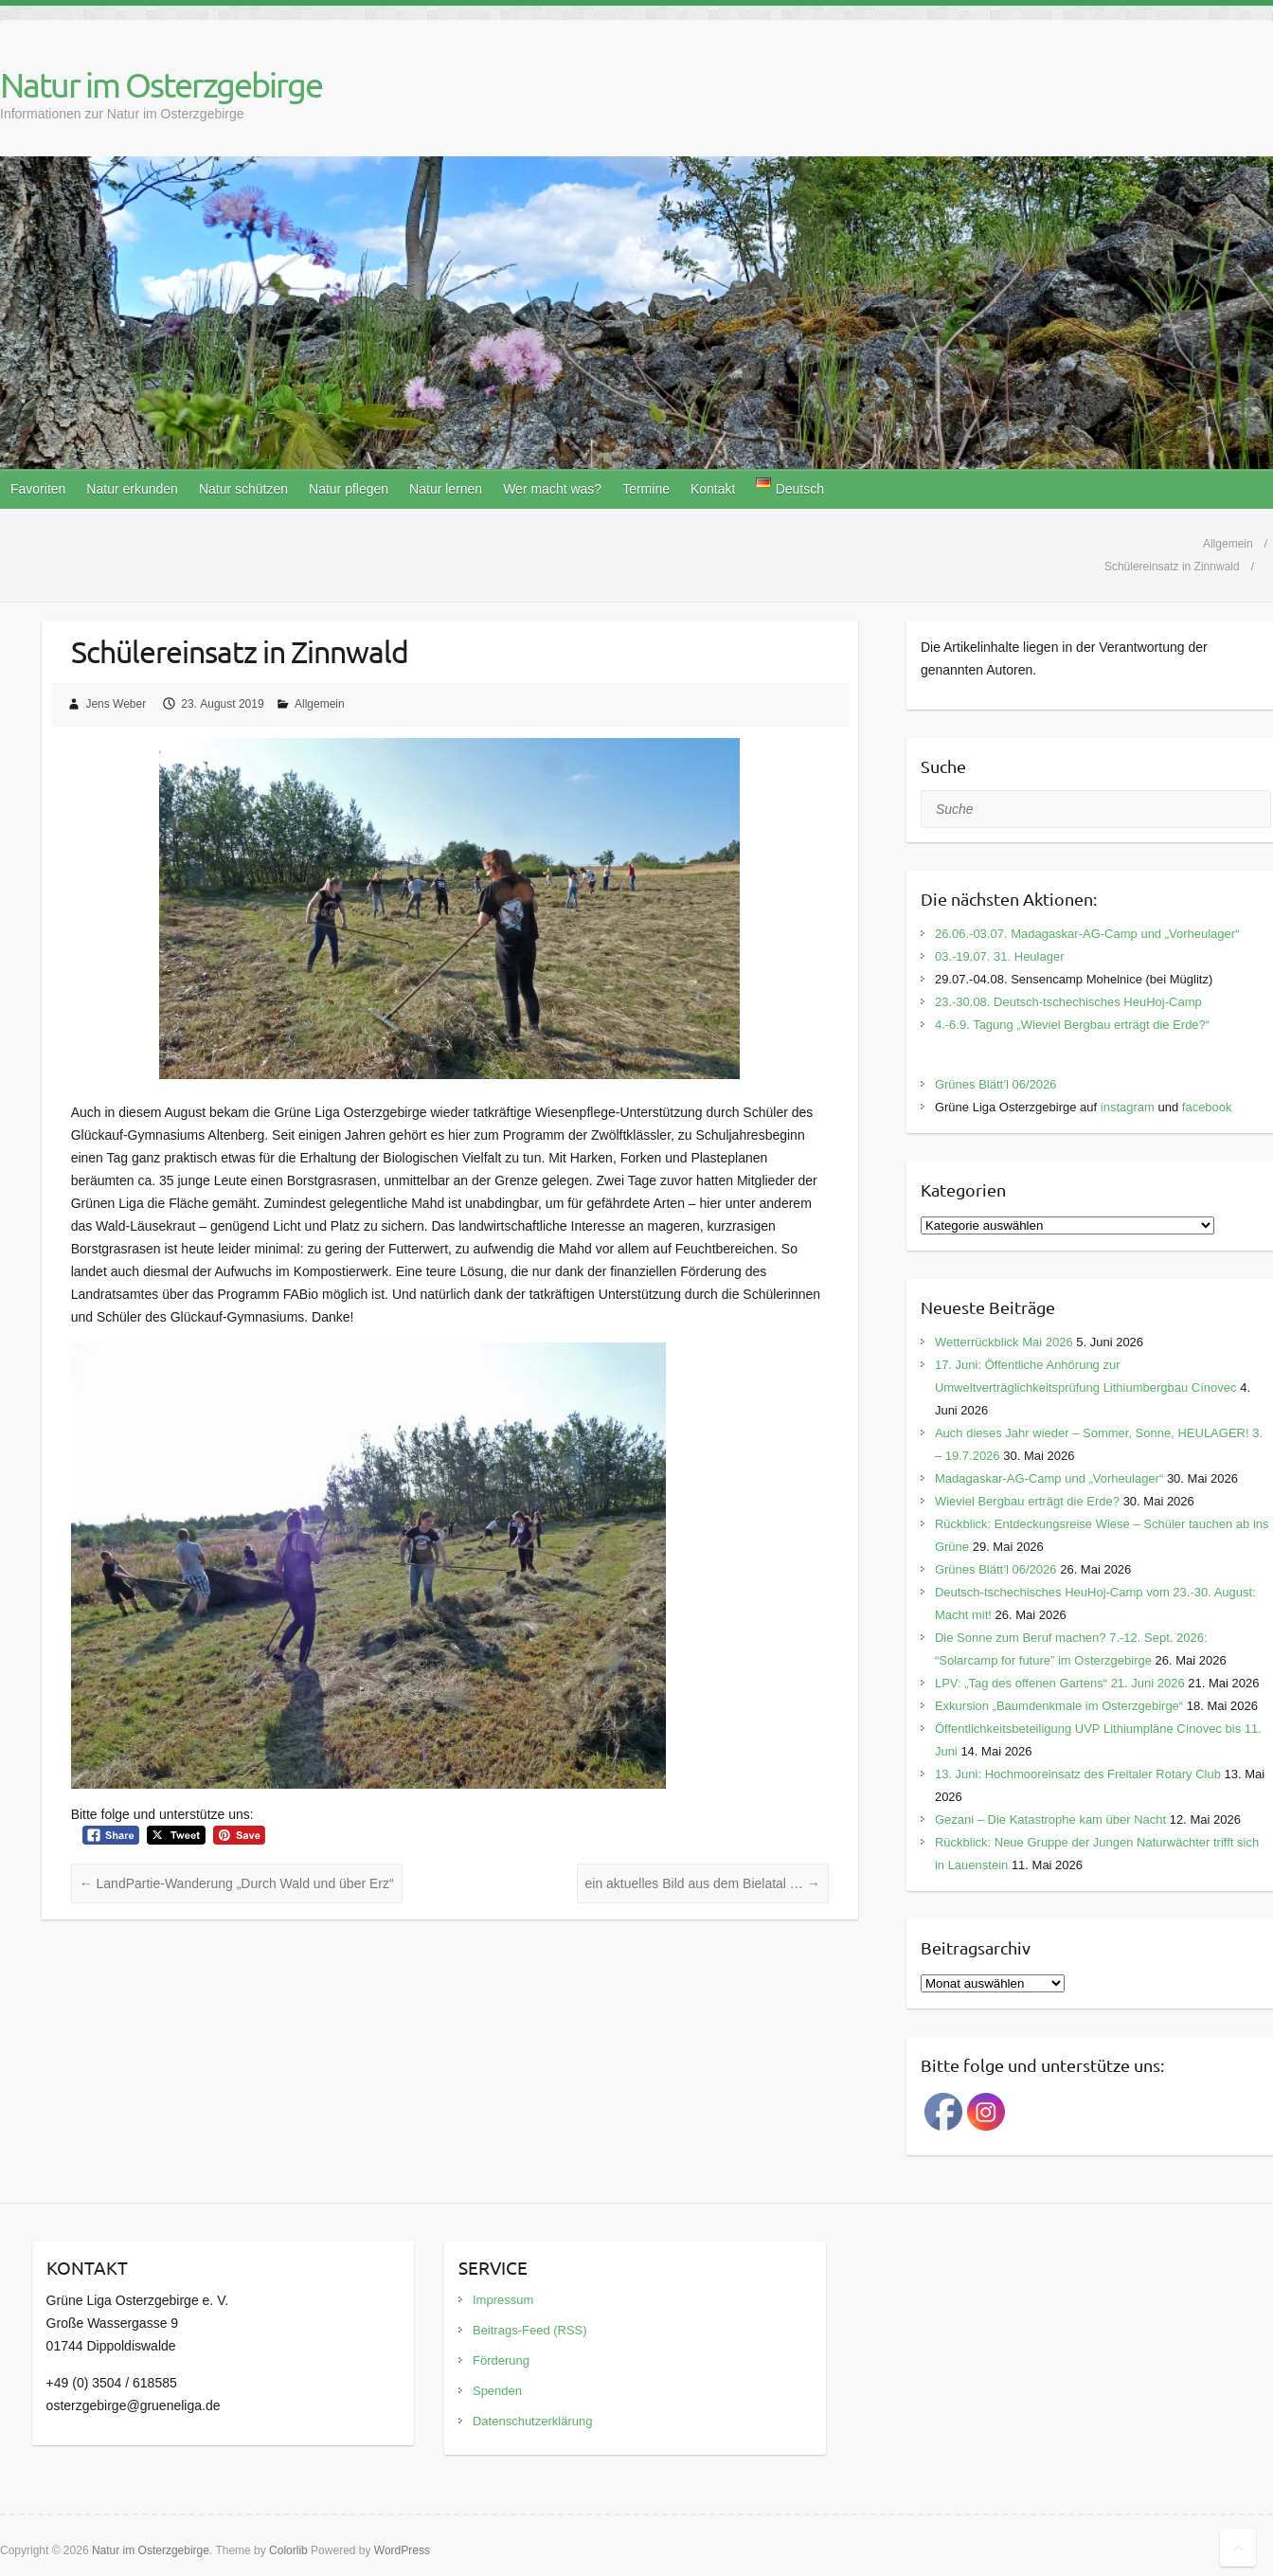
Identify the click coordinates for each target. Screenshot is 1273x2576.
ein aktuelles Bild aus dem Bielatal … (702, 1883)
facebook (1207, 1107)
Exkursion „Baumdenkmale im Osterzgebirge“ (1059, 1706)
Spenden (497, 2391)
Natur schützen (243, 488)
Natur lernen (445, 488)
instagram (1128, 1107)
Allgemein (320, 704)
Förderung (501, 2360)
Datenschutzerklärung (532, 2421)
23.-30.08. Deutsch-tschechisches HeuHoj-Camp (1068, 1002)
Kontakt (712, 488)
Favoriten (37, 488)
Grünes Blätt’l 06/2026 (996, 1084)
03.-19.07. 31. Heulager (1000, 956)
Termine (646, 488)
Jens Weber (115, 704)
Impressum (503, 2300)
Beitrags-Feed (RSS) (530, 2330)
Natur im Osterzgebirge (161, 84)
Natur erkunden (132, 488)
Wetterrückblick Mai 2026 (1004, 1342)
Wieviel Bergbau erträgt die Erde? (1027, 1501)
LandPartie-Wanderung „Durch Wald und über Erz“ (237, 1883)
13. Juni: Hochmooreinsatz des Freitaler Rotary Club (1078, 1774)
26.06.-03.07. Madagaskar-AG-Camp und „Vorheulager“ (1087, 934)
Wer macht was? (552, 488)
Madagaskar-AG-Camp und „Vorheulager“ (1049, 1478)
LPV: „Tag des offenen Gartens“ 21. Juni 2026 (1060, 1683)
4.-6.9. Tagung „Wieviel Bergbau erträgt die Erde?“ (1072, 1025)
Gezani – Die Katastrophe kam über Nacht (1050, 1819)
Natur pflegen (348, 488)
